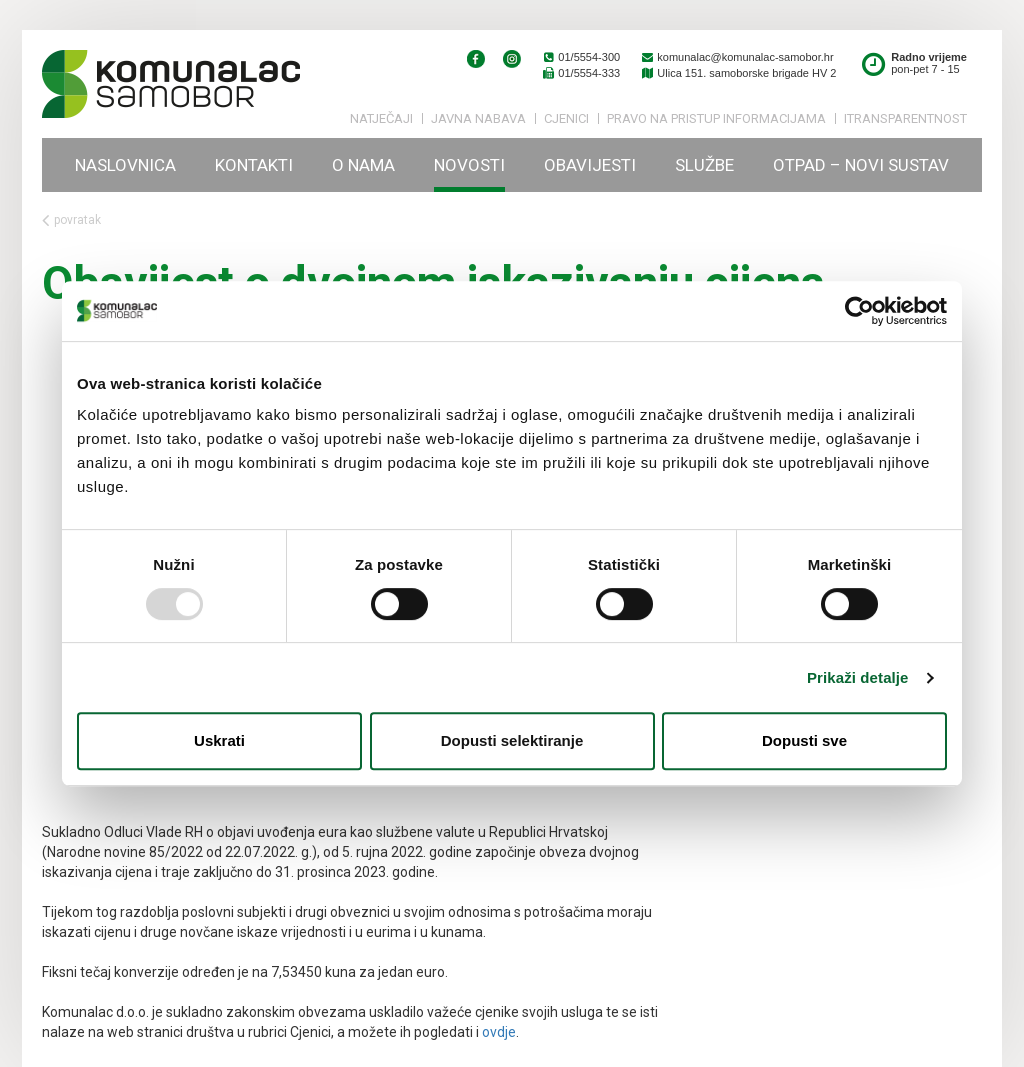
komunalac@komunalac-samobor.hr (736, 57)
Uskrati (219, 740)
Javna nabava (478, 118)
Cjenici (566, 118)
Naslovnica (125, 165)
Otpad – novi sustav (861, 165)
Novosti (469, 165)
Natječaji (381, 118)
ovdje (499, 1032)
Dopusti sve (804, 740)
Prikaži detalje (858, 677)
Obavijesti (590, 165)
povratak (71, 220)
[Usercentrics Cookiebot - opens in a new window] (859, 311)
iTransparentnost (905, 118)
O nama (363, 165)
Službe (704, 165)
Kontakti (254, 165)
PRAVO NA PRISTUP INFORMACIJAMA (716, 118)
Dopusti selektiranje (512, 740)
